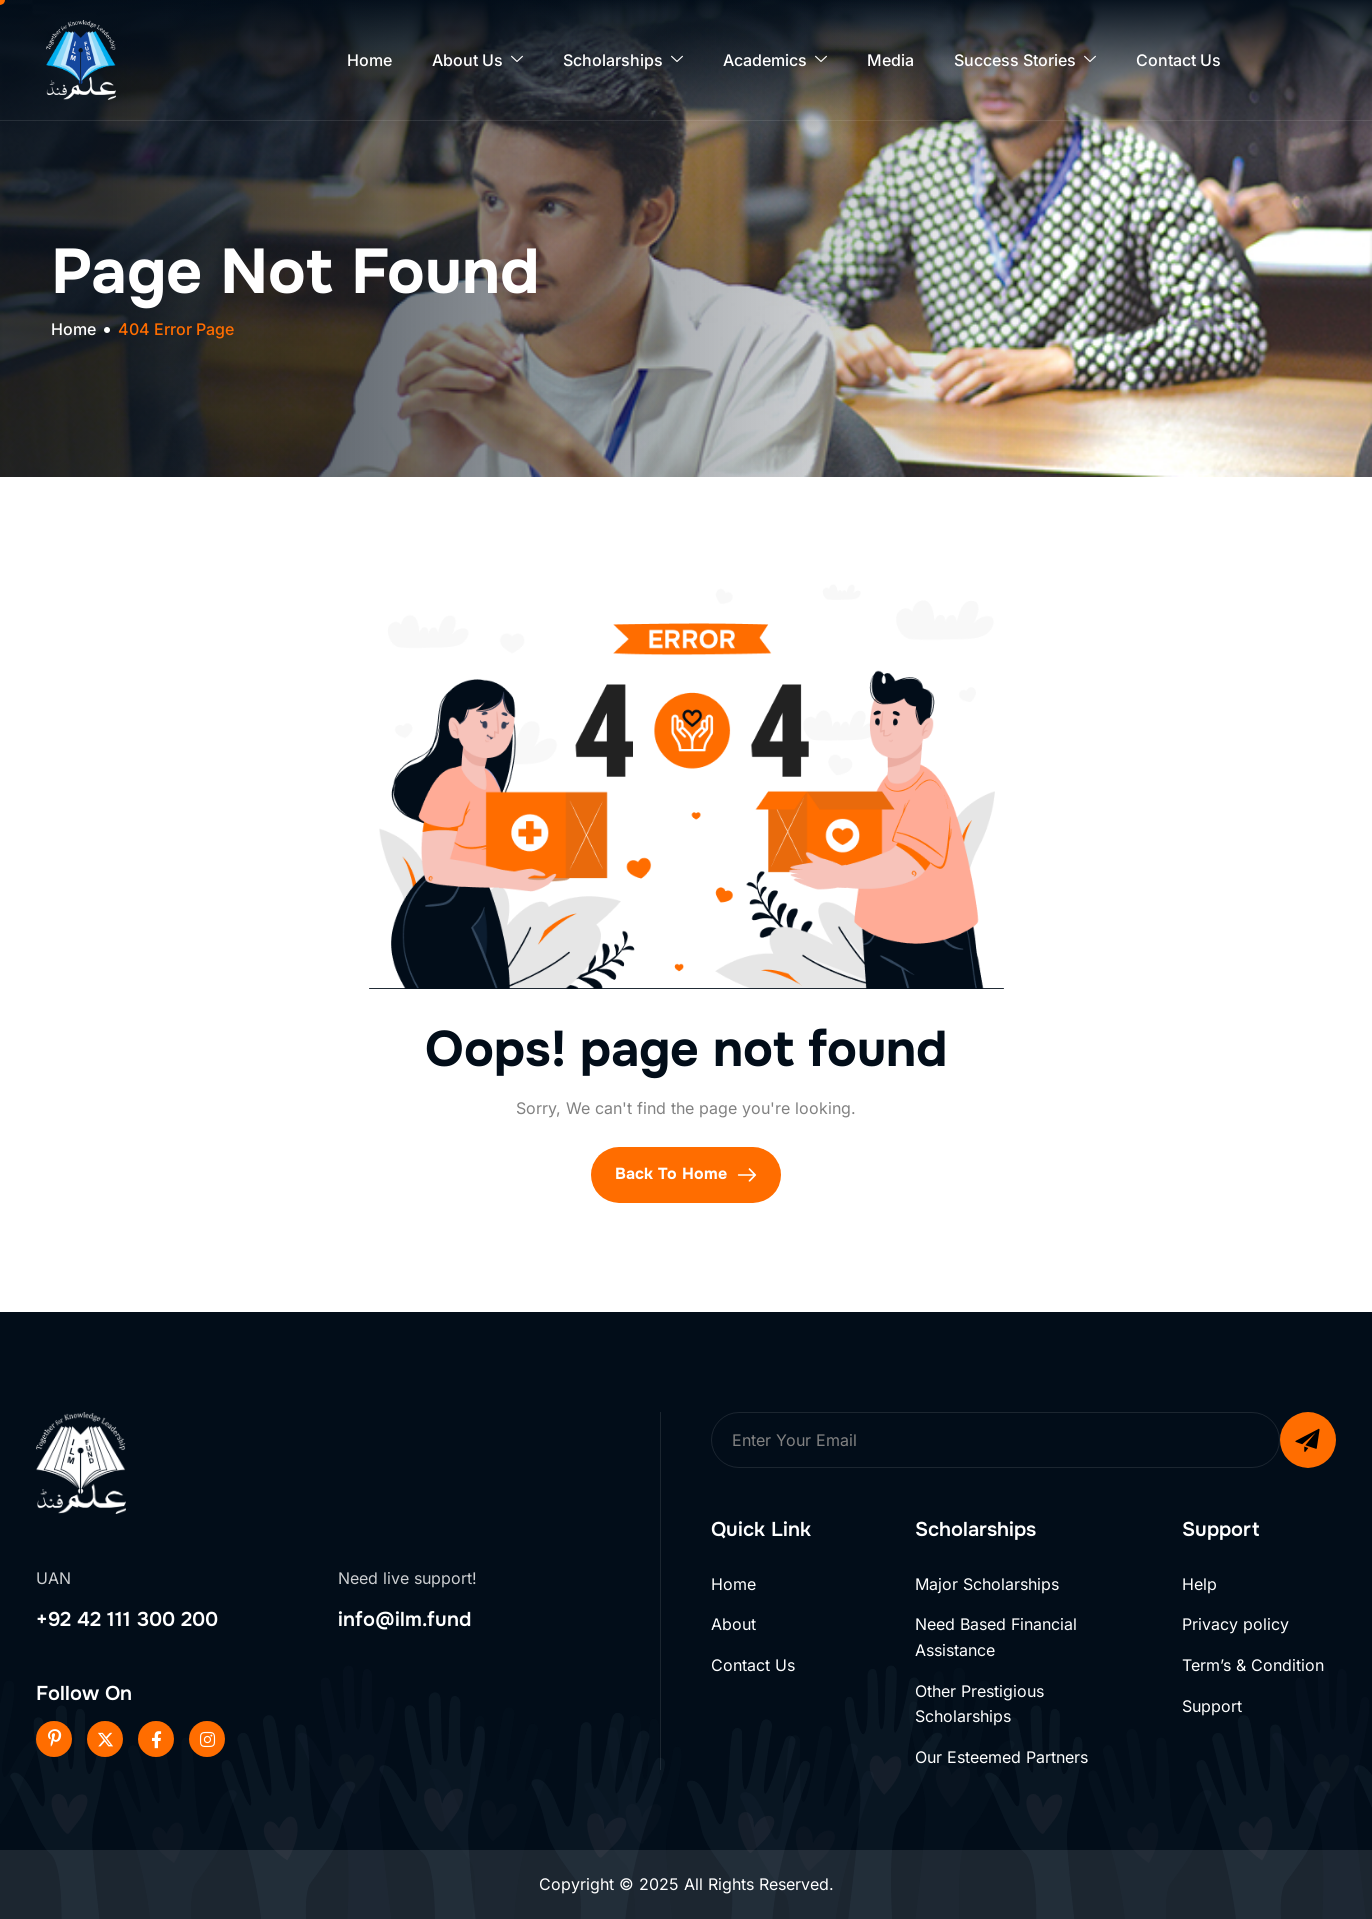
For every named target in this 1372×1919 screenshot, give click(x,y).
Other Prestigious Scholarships (979, 1704)
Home (369, 60)
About (733, 1624)
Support (1212, 1706)
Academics (775, 60)
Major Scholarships (987, 1584)
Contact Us (1178, 60)
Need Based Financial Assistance (996, 1637)
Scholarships (623, 60)
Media (890, 60)
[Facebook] (156, 1739)
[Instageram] (207, 1739)
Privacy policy (1235, 1624)
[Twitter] (105, 1739)
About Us (477, 60)
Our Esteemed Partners (1001, 1757)
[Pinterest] (54, 1739)
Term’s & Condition (1253, 1665)
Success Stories (1025, 60)
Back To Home (686, 1174)
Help (1199, 1584)
